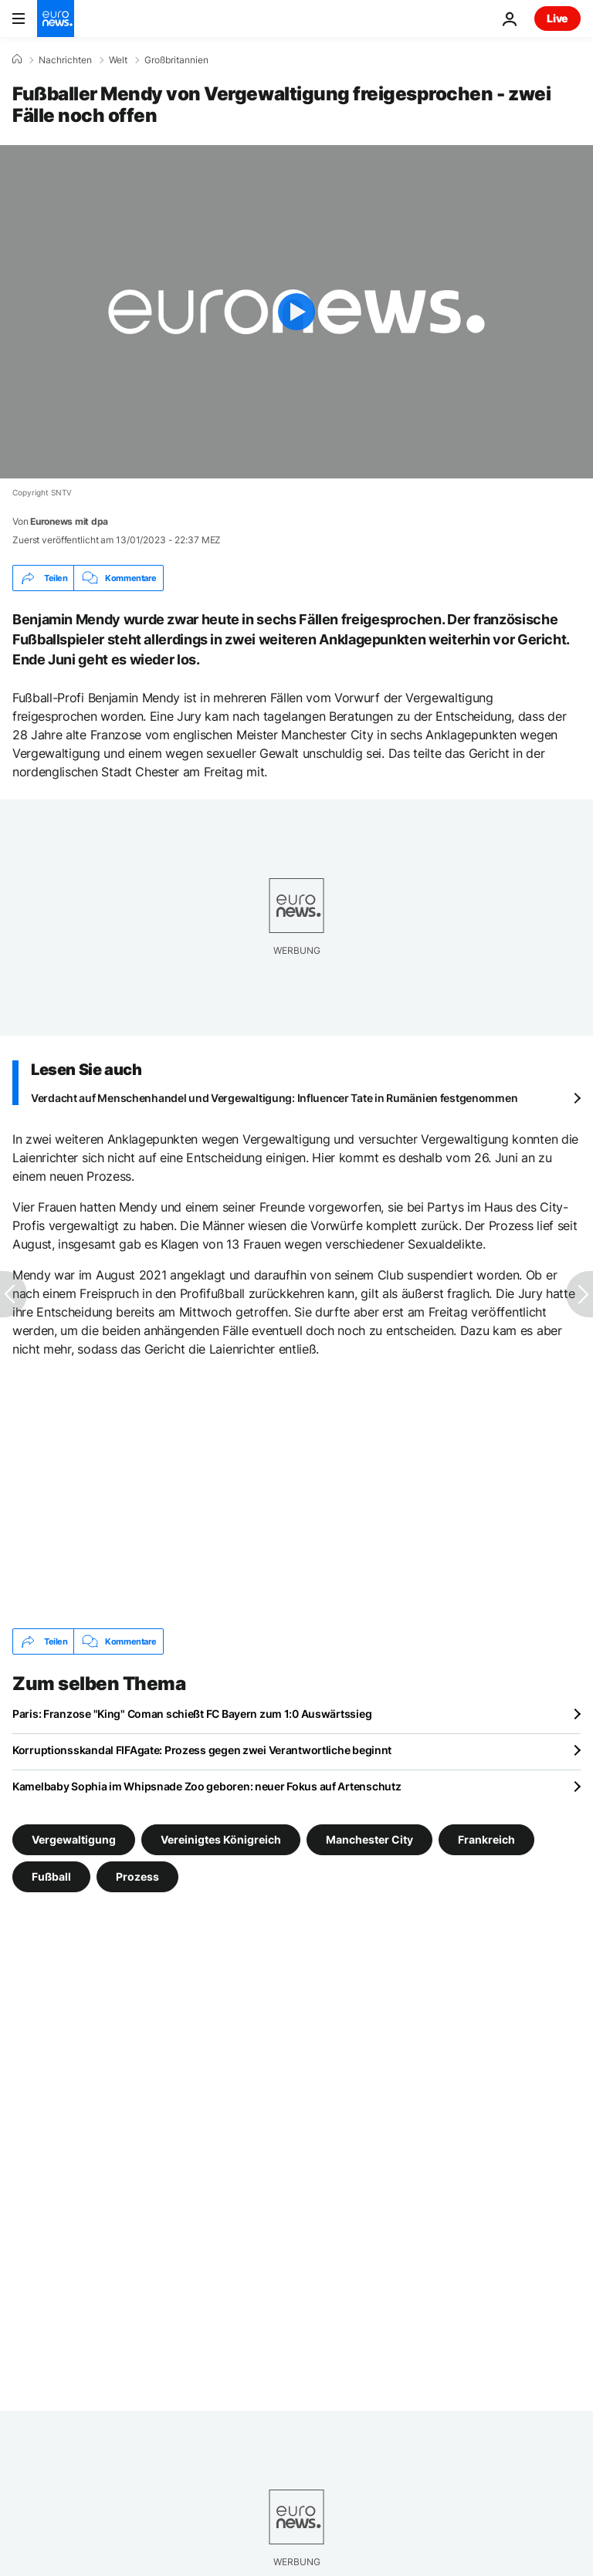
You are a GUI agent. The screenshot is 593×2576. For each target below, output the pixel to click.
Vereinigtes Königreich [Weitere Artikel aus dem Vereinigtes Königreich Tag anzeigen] (221, 1839)
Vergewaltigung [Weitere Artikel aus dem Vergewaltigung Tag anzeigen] (74, 1839)
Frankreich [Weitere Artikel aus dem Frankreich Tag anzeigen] (486, 1839)
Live (557, 18)
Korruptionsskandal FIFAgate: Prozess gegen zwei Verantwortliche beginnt (201, 1749)
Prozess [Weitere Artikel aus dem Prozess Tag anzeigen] (137, 1876)
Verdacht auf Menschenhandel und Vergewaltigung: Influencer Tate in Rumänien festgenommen (274, 1097)
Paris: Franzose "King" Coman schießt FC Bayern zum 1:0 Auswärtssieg (191, 1713)
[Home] (17, 59)
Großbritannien (176, 60)
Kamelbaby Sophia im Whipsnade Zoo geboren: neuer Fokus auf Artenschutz (206, 1786)
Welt (118, 60)
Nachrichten (65, 60)
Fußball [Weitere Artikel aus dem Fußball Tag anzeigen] (51, 1876)
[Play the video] (296, 311)
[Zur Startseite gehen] (55, 18)
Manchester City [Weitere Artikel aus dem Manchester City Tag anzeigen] (369, 1839)
